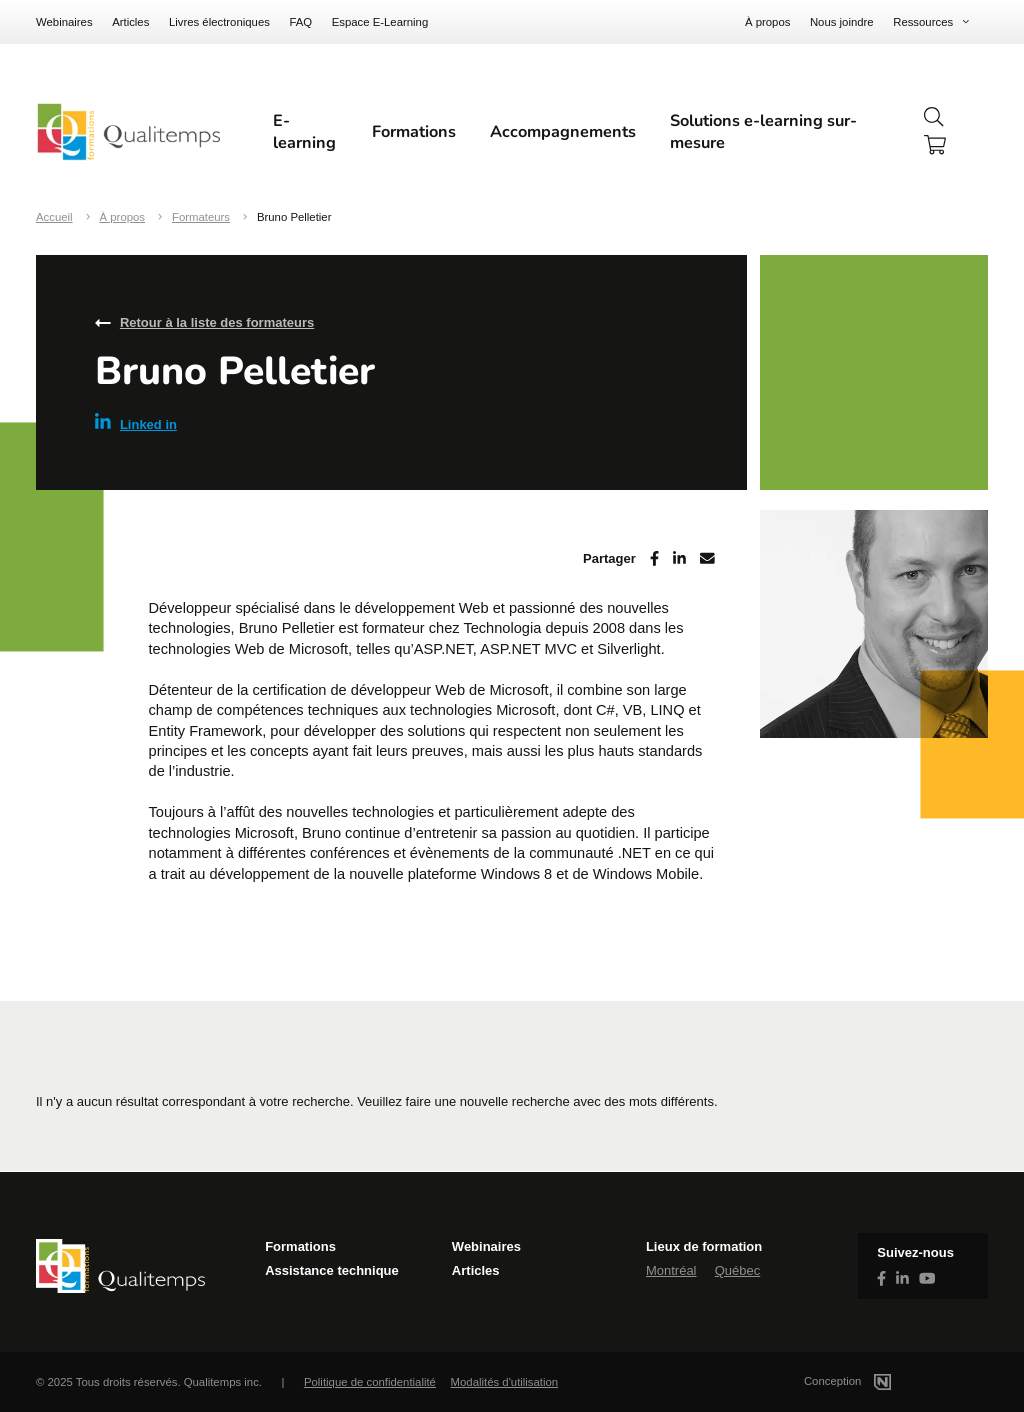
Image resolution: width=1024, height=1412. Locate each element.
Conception (871, 1381)
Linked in (136, 422)
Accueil (54, 217)
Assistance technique (332, 1270)
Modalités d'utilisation (505, 1382)
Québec (738, 1270)
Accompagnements (563, 132)
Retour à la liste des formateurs (217, 322)
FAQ (300, 22)
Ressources (923, 22)
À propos (767, 22)
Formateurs (201, 217)
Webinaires (64, 22)
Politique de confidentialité (370, 1382)
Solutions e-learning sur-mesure (763, 132)
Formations (414, 132)
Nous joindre (842, 22)
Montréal (671, 1270)
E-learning (304, 132)
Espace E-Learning (380, 22)
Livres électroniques (219, 22)
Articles (130, 22)
